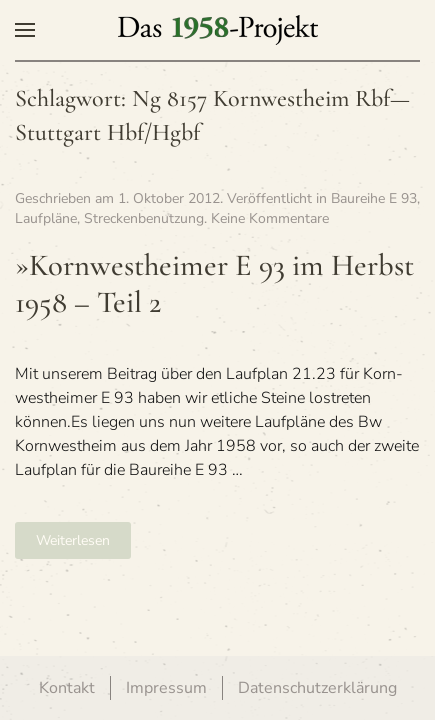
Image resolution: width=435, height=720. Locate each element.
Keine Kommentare (270, 218)
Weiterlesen (73, 540)
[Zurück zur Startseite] (218, 30)
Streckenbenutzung (144, 218)
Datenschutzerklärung (317, 688)
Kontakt (67, 688)
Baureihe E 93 (374, 198)
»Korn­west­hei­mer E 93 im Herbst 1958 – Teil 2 (214, 284)
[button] (25, 30)
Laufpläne (46, 218)
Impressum (166, 688)
